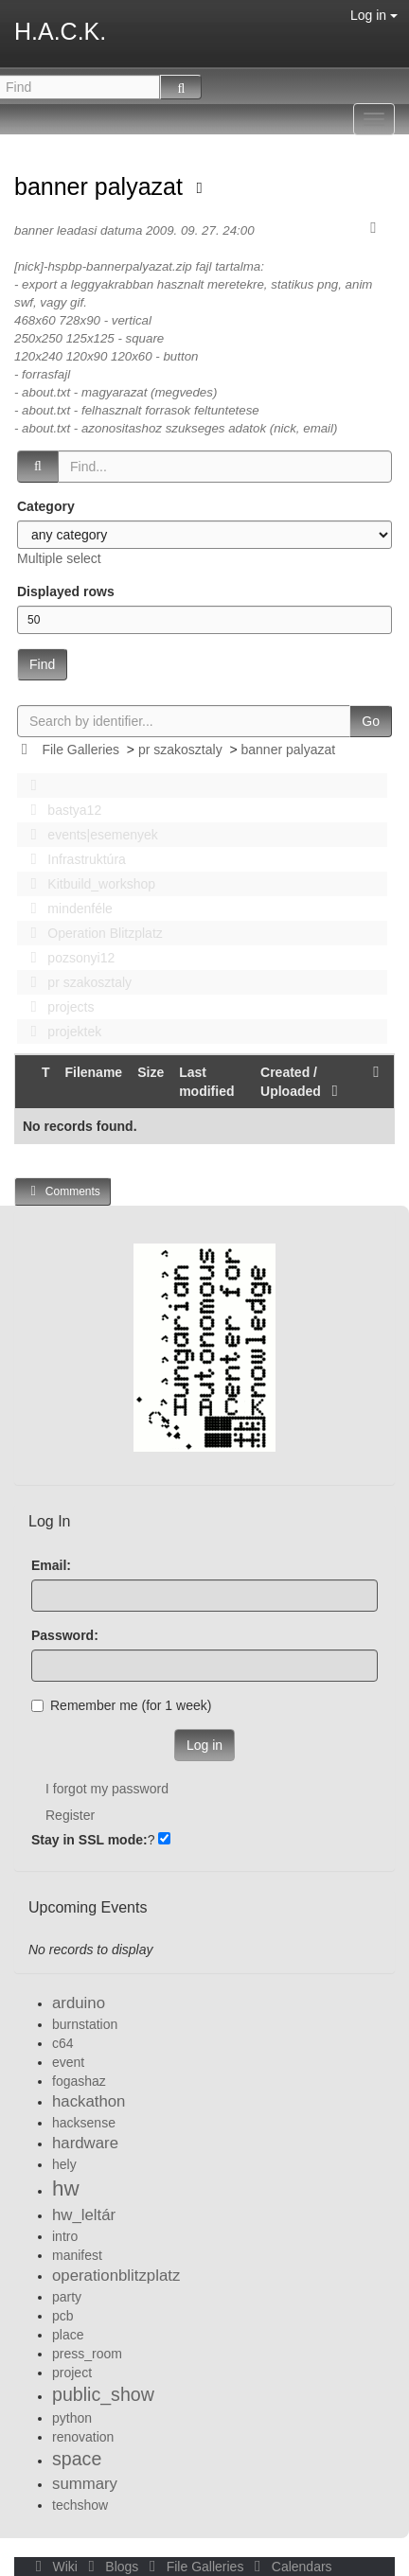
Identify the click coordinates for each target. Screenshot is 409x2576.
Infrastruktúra (73, 859)
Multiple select (59, 558)
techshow (80, 2505)
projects (57, 1007)
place (67, 2334)
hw (66, 2188)
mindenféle (66, 908)
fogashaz (79, 2081)
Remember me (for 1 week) (121, 1705)
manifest (77, 2255)
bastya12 (60, 810)
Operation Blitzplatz (91, 933)
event (68, 2062)
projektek (60, 1031)
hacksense (84, 2122)
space (76, 2458)
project (72, 2372)
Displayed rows (66, 591)
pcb (63, 2315)
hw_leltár (84, 2215)
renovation (83, 2436)
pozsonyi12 (67, 957)
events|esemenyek (89, 834)
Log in (374, 15)
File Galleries (80, 749)
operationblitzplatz (116, 2276)
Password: (64, 1635)
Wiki (54, 2566)
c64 (63, 2043)
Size (150, 1072)
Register (70, 1815)
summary (84, 2484)
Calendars (289, 2566)
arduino (78, 2003)
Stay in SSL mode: (89, 1839)
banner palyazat (101, 186)
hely (64, 2164)
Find (42, 664)
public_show (103, 2394)
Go (371, 721)
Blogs (111, 2566)
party (66, 2296)
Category (46, 506)
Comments (62, 1191)
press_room (87, 2353)
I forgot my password (107, 1788)
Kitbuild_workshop (87, 883)
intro (65, 2236)
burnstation (84, 2024)
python (72, 2418)
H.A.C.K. (60, 31)
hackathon (88, 2101)
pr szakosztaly (180, 749)
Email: (51, 1565)
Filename (93, 1072)
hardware (85, 2143)
